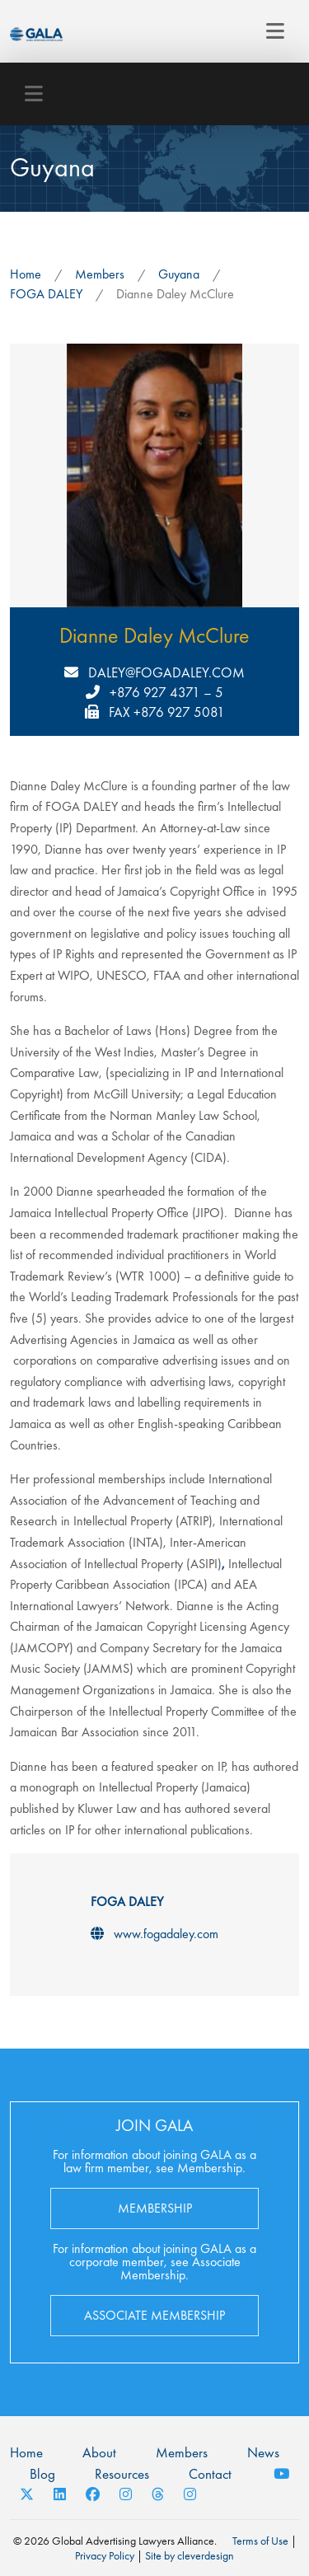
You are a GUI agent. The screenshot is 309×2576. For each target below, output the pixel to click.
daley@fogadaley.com (166, 672)
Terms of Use (260, 2540)
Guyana (178, 274)
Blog (42, 2474)
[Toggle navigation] (275, 31)
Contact (210, 2474)
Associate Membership (154, 2315)
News (263, 2452)
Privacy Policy (104, 2555)
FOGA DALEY (46, 293)
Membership (155, 2208)
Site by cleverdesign (189, 2555)
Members (99, 274)
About (99, 2452)
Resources (122, 2474)
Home (25, 274)
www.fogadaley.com (166, 1933)
